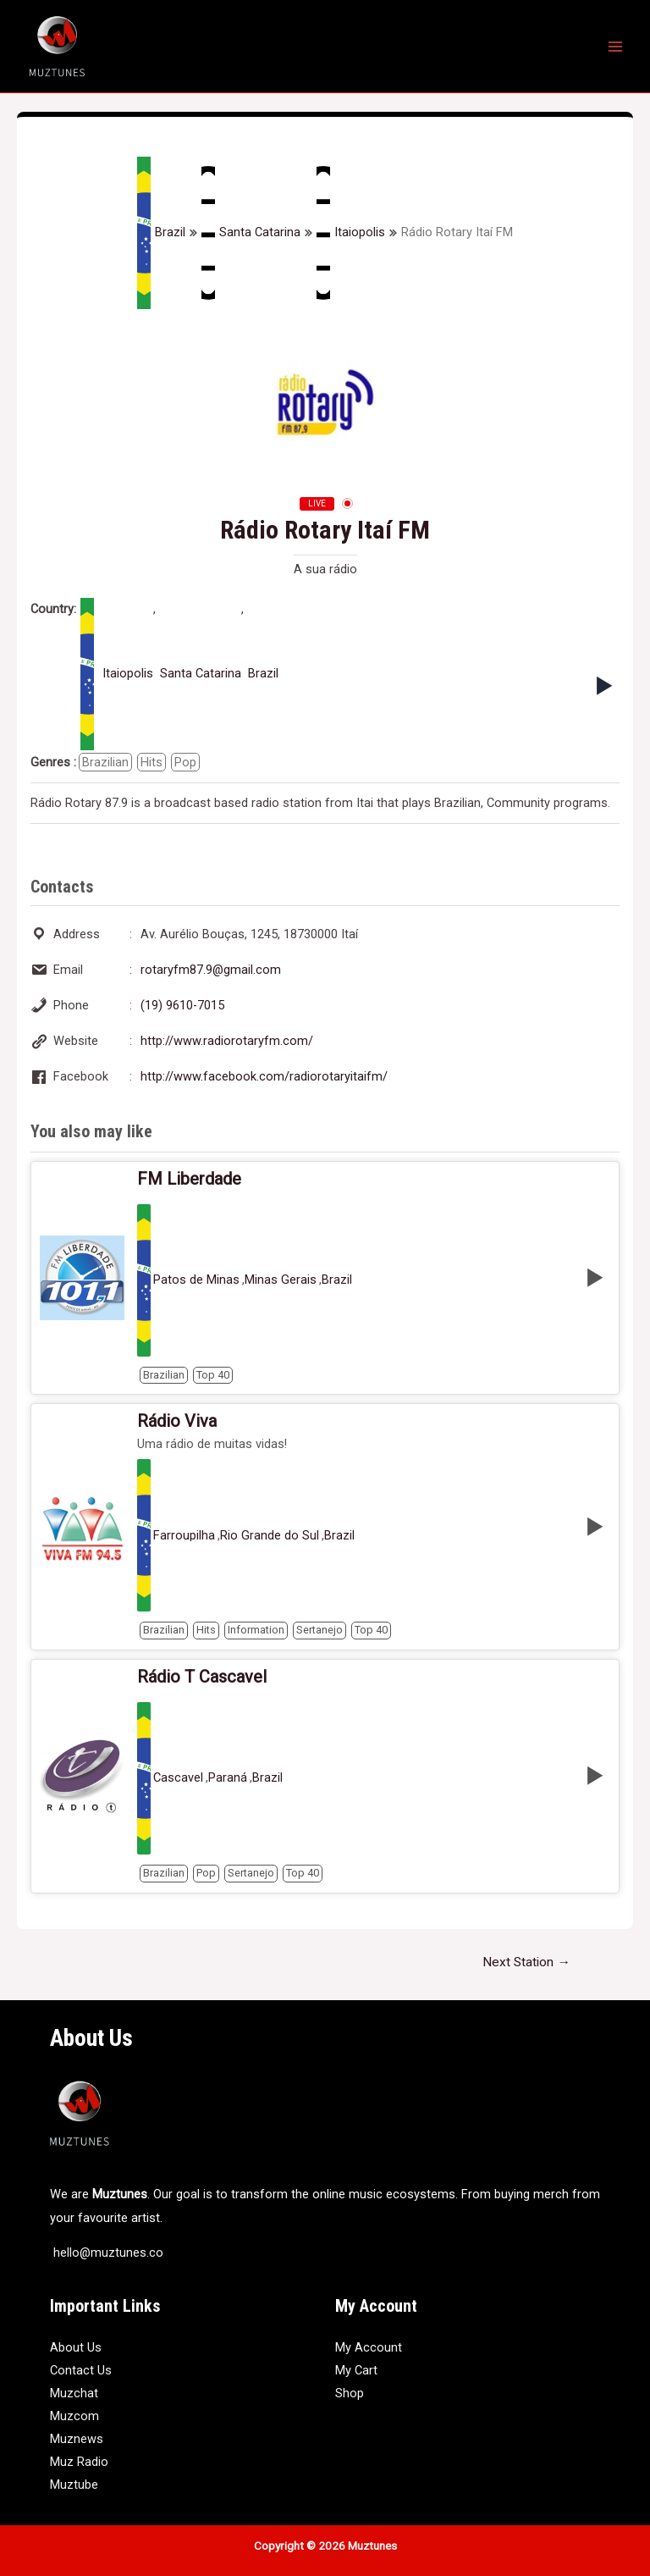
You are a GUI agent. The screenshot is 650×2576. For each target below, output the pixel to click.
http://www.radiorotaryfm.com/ (226, 1040)
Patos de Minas (196, 1280)
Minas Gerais (281, 1280)
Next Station (526, 1962)
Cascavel (178, 1778)
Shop (349, 2393)
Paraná (227, 1778)
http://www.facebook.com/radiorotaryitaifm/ (264, 1076)
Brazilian (105, 762)
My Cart (356, 2370)
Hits (151, 762)
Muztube (74, 2484)
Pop (185, 762)
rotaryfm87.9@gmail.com (210, 969)
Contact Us (81, 2370)
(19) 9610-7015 (182, 1005)
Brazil (161, 233)
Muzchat (74, 2393)
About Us (76, 2347)
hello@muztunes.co (106, 2252)
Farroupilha (184, 1535)
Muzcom (74, 2416)
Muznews (76, 2438)
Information (256, 1629)
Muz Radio (79, 2461)
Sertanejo (319, 1629)
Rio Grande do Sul (269, 1535)
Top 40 (212, 1374)
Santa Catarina (250, 233)
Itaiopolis (351, 233)
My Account (368, 2347)
